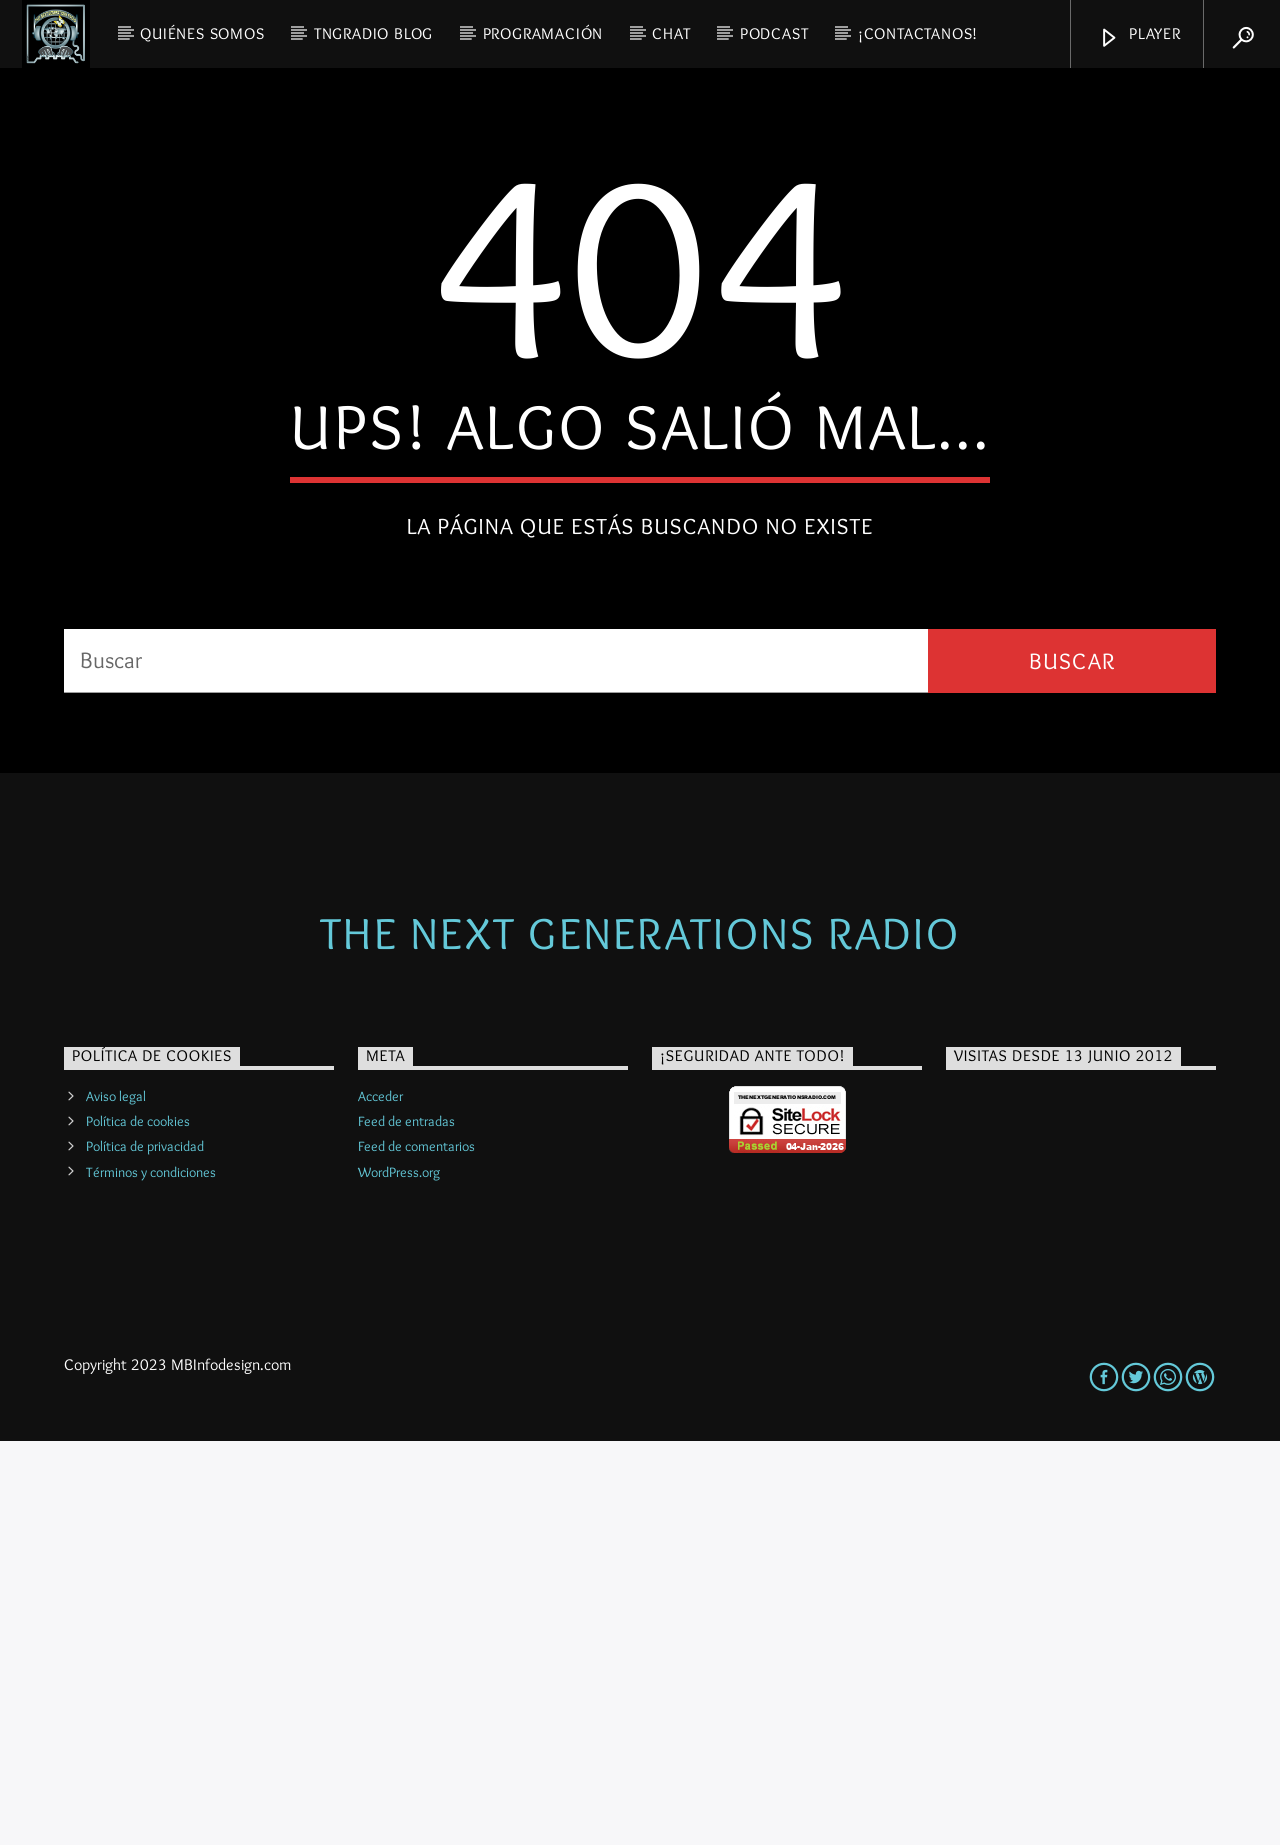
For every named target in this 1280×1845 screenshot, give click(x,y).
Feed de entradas (406, 1525)
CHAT (671, 33)
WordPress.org (399, 1576)
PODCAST (774, 33)
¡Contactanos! (918, 33)
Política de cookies (138, 1525)
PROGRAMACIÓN (543, 33)
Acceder (380, 1500)
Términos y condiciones (151, 1576)
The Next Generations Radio (640, 1336)
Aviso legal (116, 1500)
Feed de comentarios (416, 1550)
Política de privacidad (145, 1550)
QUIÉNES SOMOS (202, 33)
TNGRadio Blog (373, 33)
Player (1139, 36)
